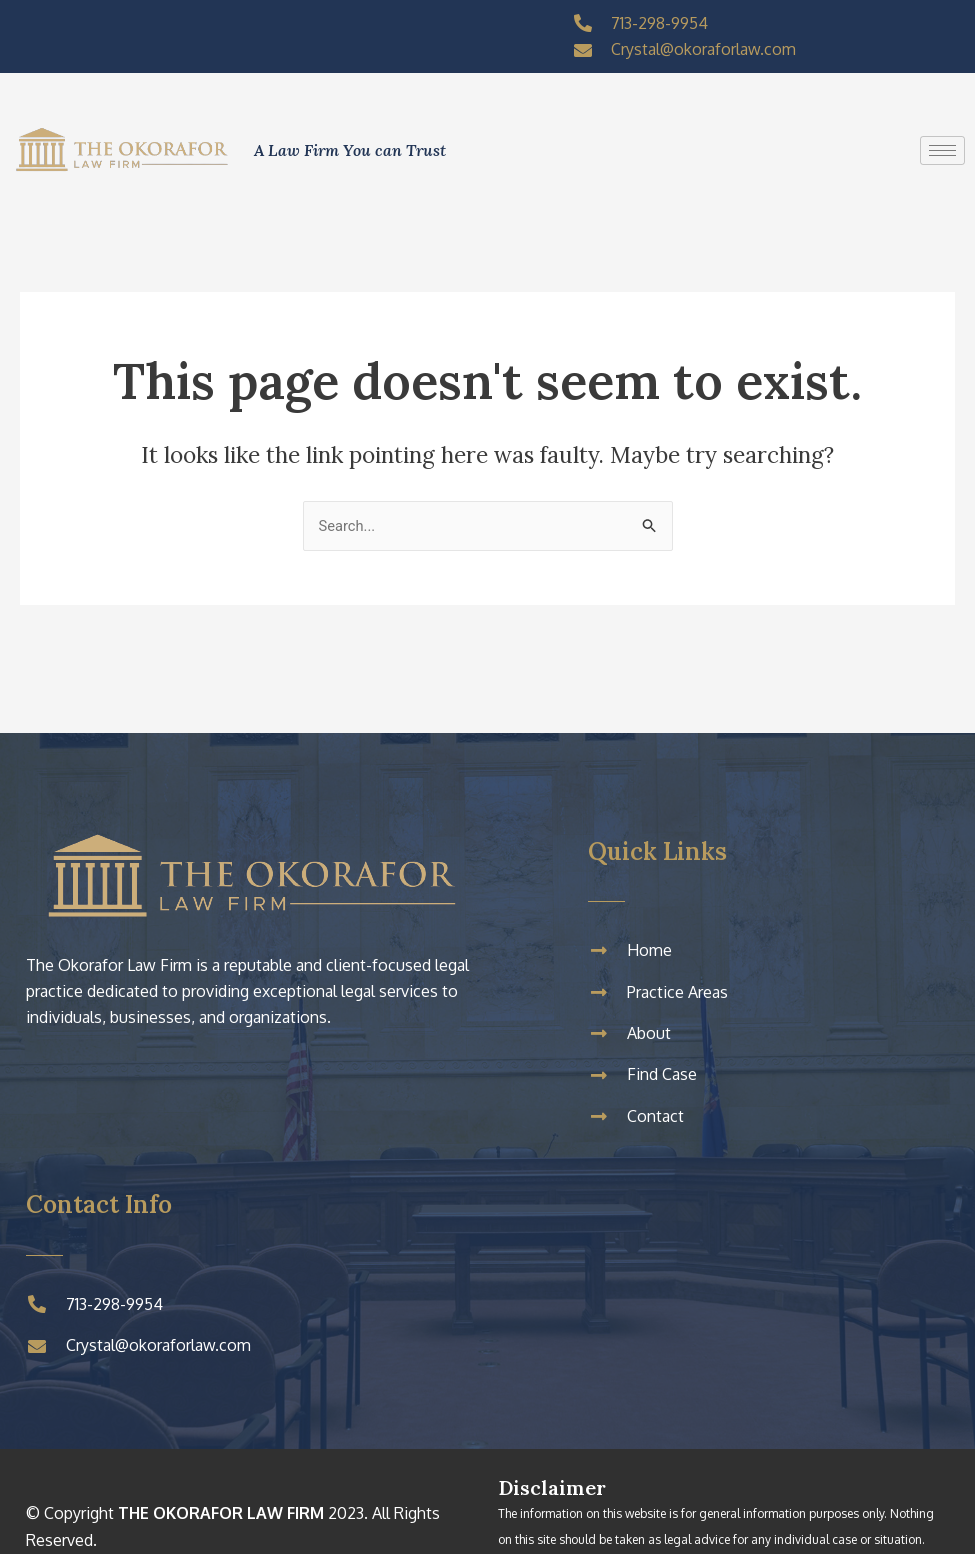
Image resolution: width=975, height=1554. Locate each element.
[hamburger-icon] (942, 150)
